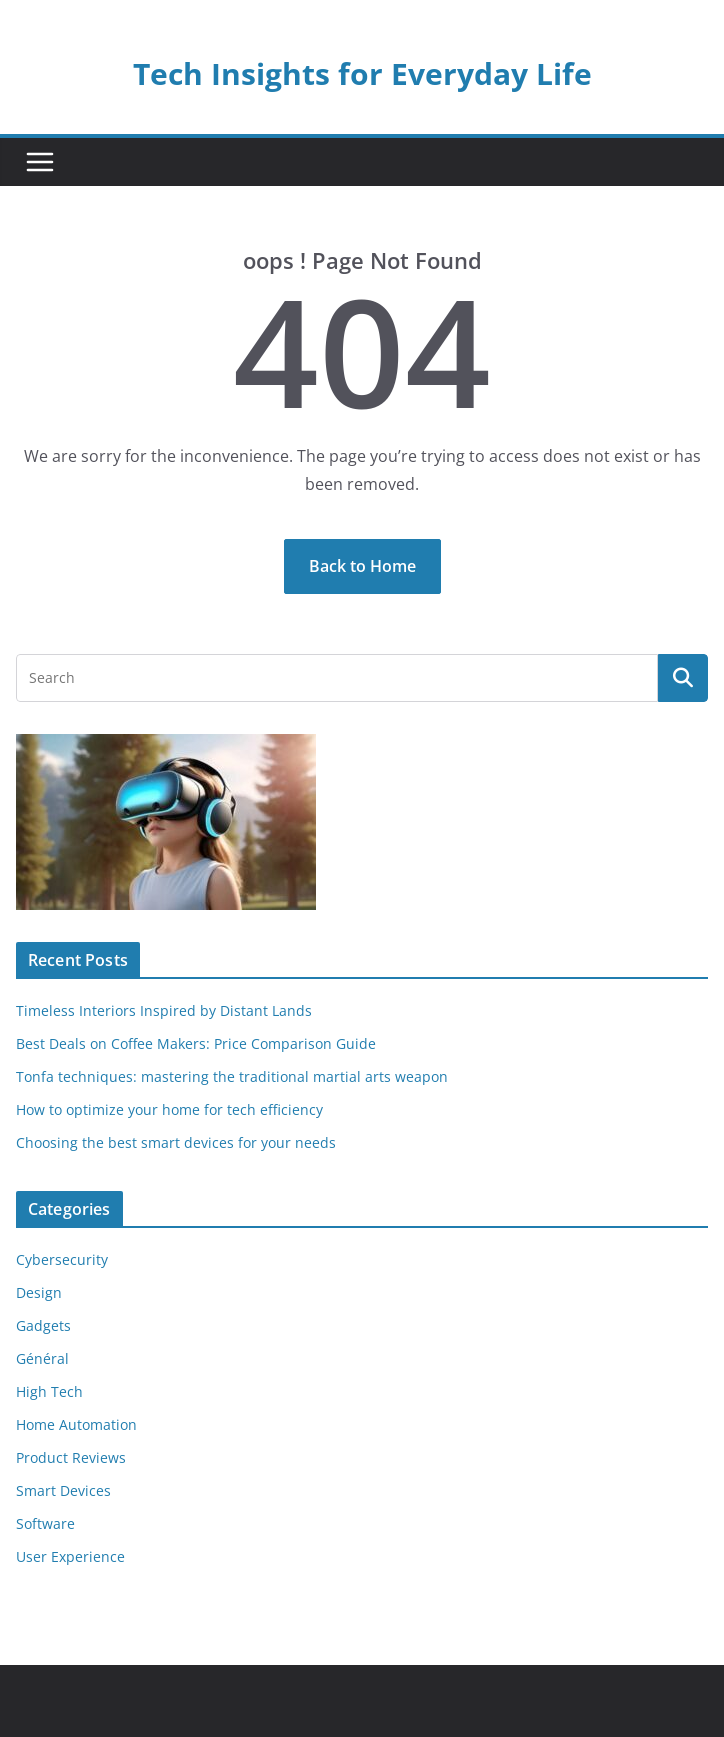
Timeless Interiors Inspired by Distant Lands (164, 1010)
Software (45, 1523)
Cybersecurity (62, 1259)
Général (42, 1358)
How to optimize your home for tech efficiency (169, 1109)
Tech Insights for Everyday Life (362, 73)
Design (39, 1292)
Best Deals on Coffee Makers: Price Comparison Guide (196, 1043)
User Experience (70, 1556)
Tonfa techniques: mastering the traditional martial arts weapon (232, 1076)
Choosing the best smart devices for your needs (176, 1142)
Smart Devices (63, 1490)
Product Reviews (71, 1457)
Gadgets (43, 1325)
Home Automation (76, 1424)
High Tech (49, 1391)
